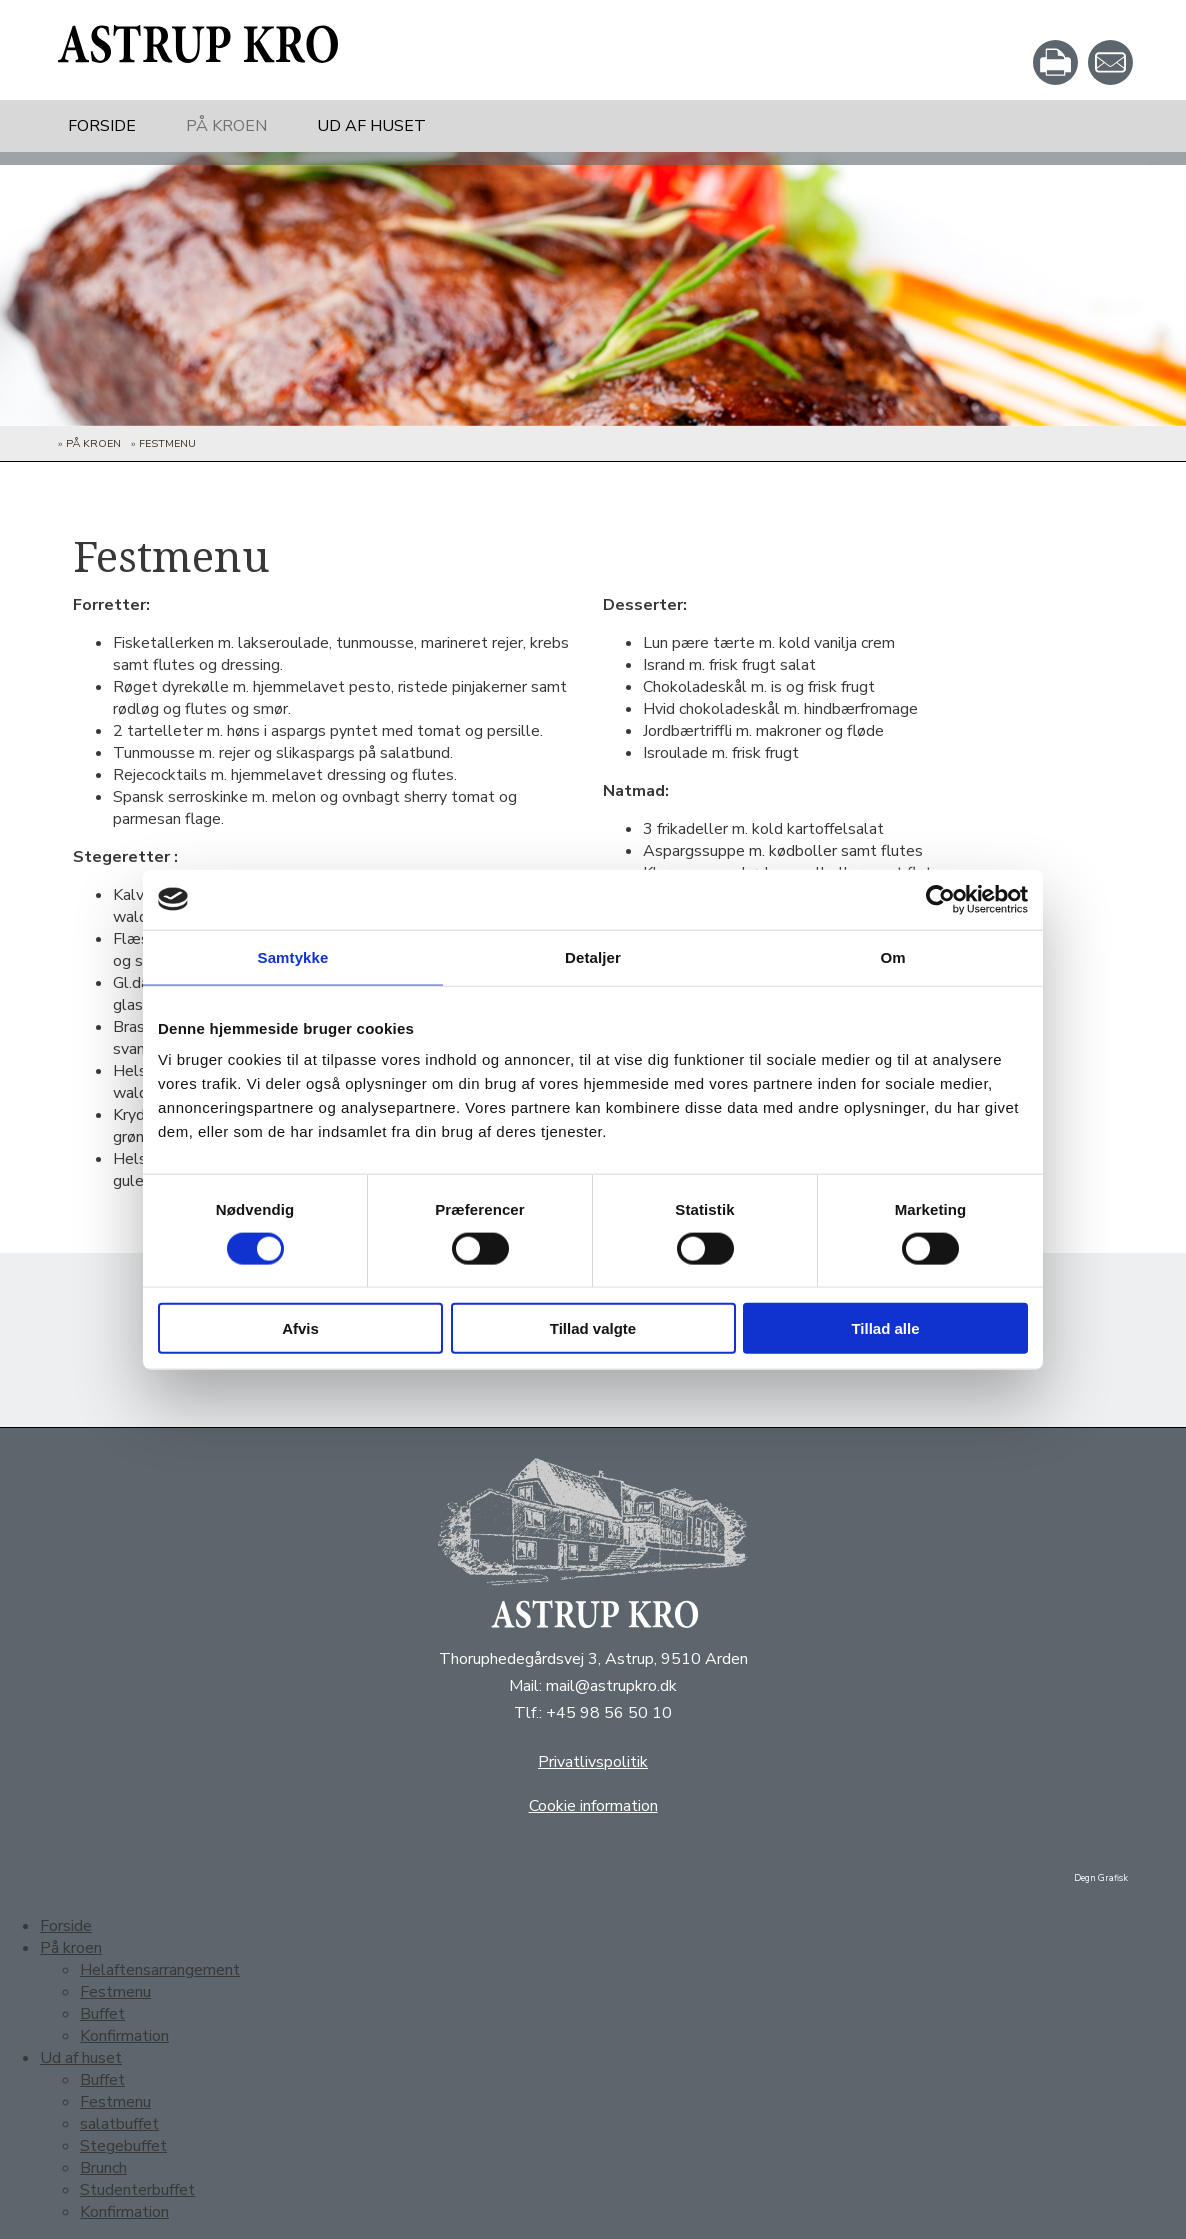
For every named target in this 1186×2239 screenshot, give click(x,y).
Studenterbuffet (137, 2190)
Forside (102, 126)
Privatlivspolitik (593, 1762)
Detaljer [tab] (593, 956)
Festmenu (167, 443)
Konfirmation (124, 2036)
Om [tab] (892, 956)
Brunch (103, 2168)
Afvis (300, 1328)
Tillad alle (885, 1328)
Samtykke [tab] (293, 956)
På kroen (226, 126)
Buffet (102, 2014)
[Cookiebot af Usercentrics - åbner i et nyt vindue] (940, 899)
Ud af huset (371, 126)
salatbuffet (119, 2124)
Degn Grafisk (1101, 1878)
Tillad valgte (593, 1328)
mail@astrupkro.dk (611, 1686)
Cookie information (593, 1806)
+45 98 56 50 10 (609, 1713)
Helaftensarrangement (160, 1970)
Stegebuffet (123, 2146)
